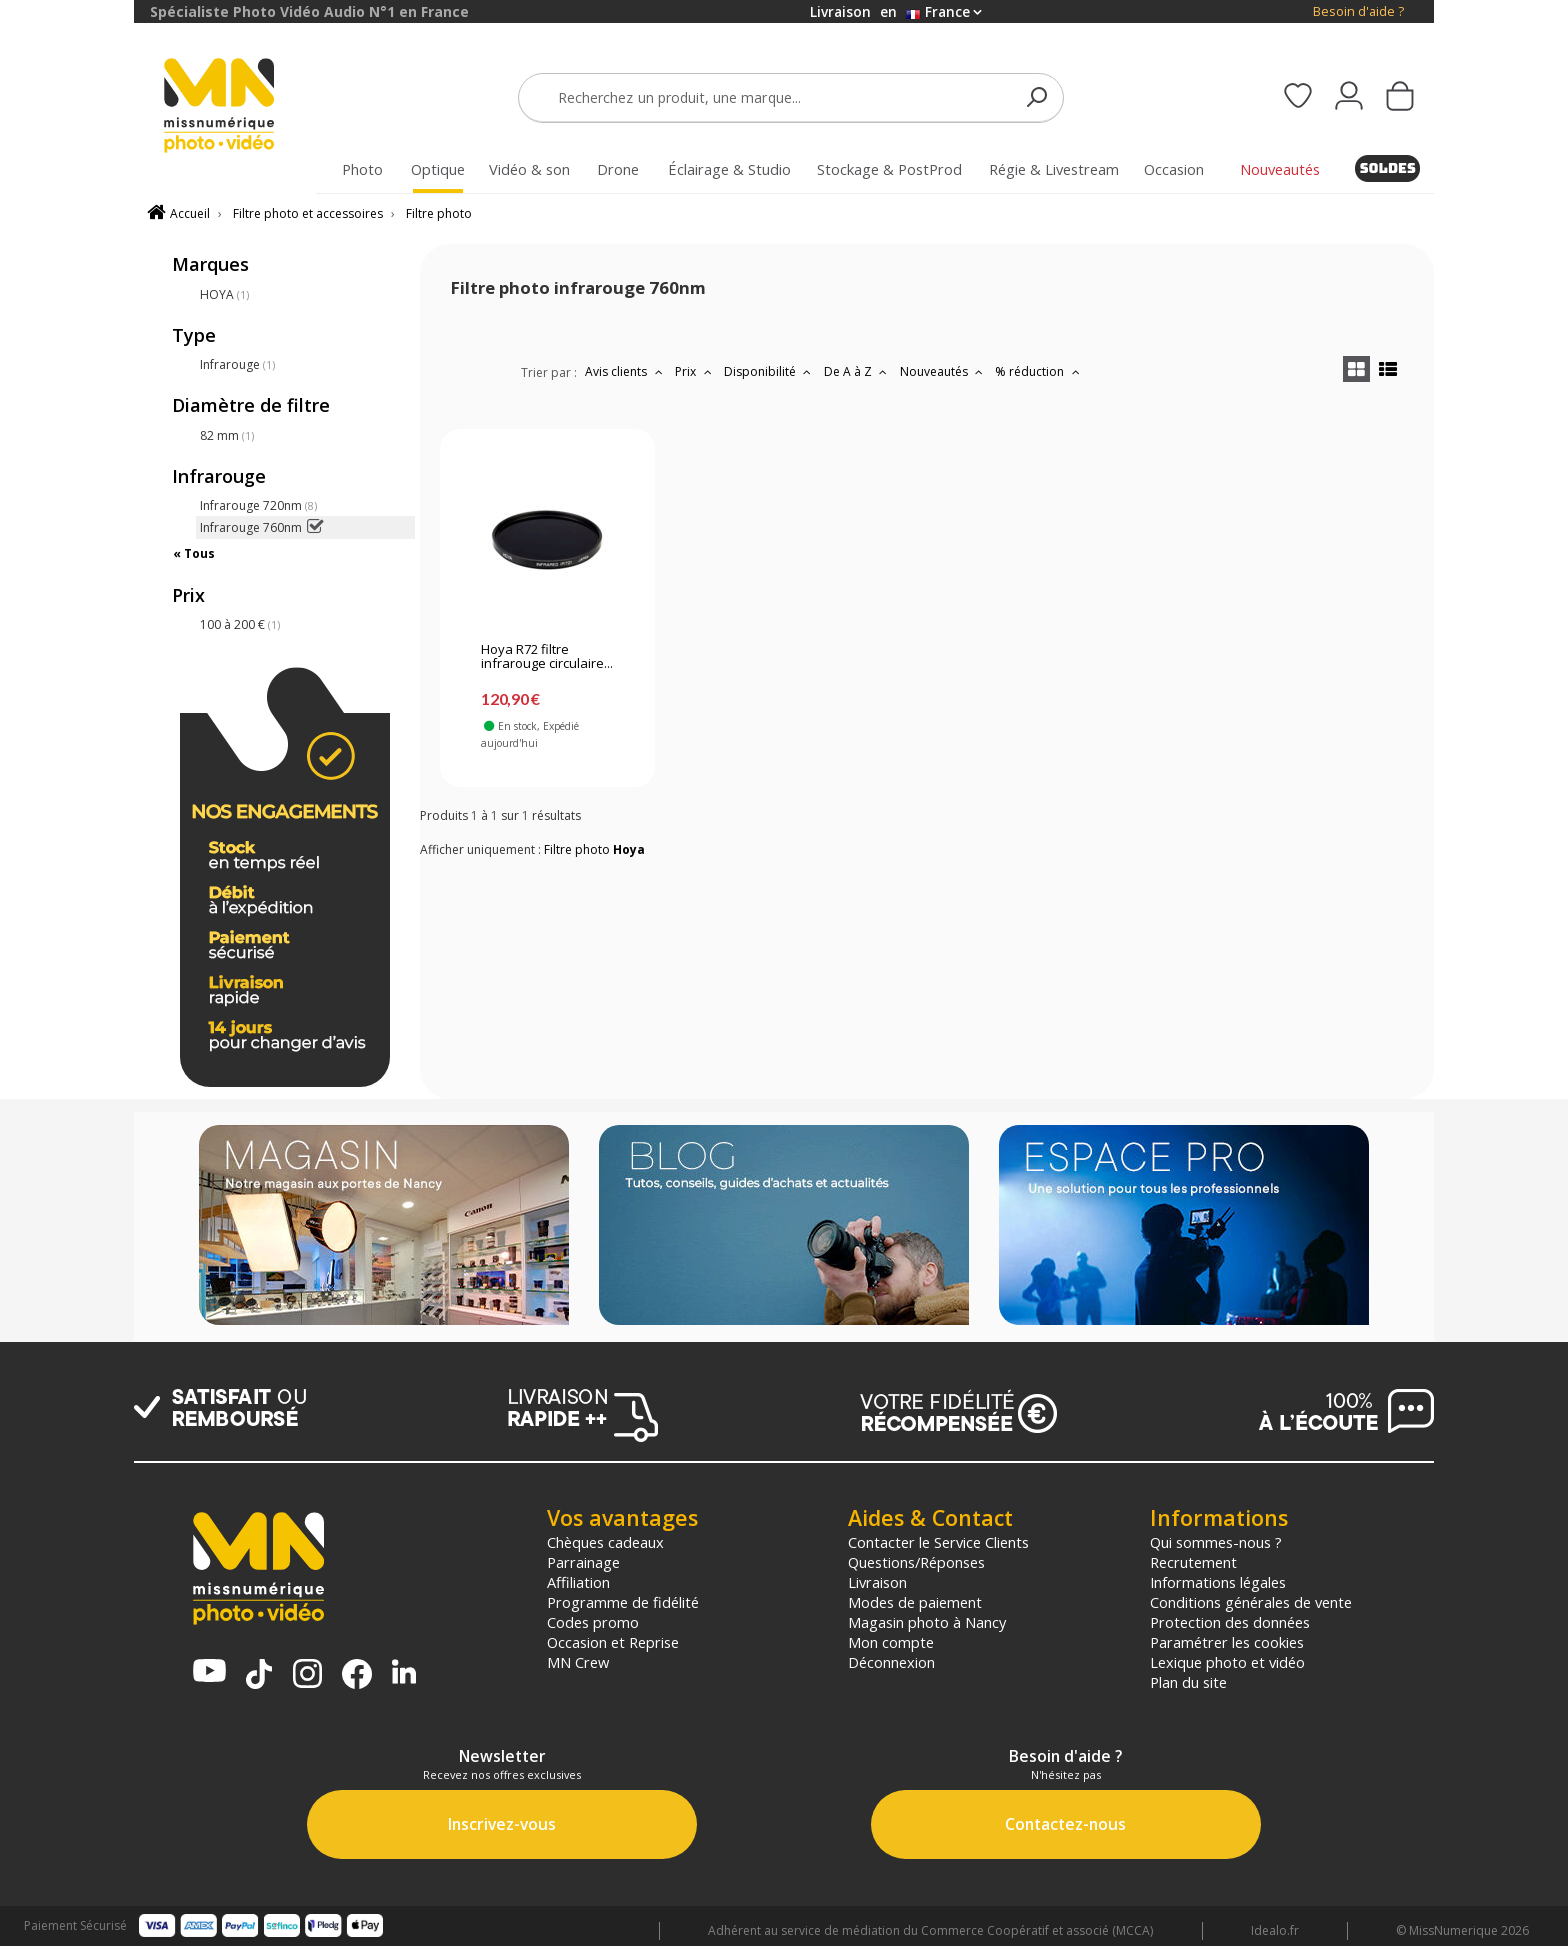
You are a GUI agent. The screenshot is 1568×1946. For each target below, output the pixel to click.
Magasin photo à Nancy (927, 1622)
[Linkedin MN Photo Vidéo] (404, 1673)
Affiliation (578, 1582)
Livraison (877, 1582)
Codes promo (593, 1622)
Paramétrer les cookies (1227, 1642)
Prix (695, 371)
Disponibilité (770, 371)
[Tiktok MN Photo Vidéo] (259, 1676)
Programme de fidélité (623, 1602)
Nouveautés (944, 371)
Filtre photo (439, 213)
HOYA (224, 294)
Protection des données (1230, 1622)
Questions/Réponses (916, 1562)
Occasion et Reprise (613, 1642)
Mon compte (891, 1642)
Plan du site (1188, 1682)
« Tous (194, 553)
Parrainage (583, 1562)
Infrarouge (237, 364)
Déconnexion (891, 1662)
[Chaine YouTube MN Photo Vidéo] (209, 1672)
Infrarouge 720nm (258, 505)
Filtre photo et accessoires (308, 213)
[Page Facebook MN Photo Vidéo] (357, 1676)
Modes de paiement (915, 1602)
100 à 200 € (240, 624)
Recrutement (1193, 1562)
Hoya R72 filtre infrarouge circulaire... (547, 657)
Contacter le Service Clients (938, 1542)
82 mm (227, 435)
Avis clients (626, 371)
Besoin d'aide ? (1358, 11)
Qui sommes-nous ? (1216, 1542)
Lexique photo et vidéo (1227, 1662)
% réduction (1039, 371)
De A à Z (858, 371)
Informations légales (1218, 1582)
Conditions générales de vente (1251, 1602)
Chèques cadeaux (605, 1542)
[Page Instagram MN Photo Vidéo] (307, 1675)
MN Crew (578, 1662)
